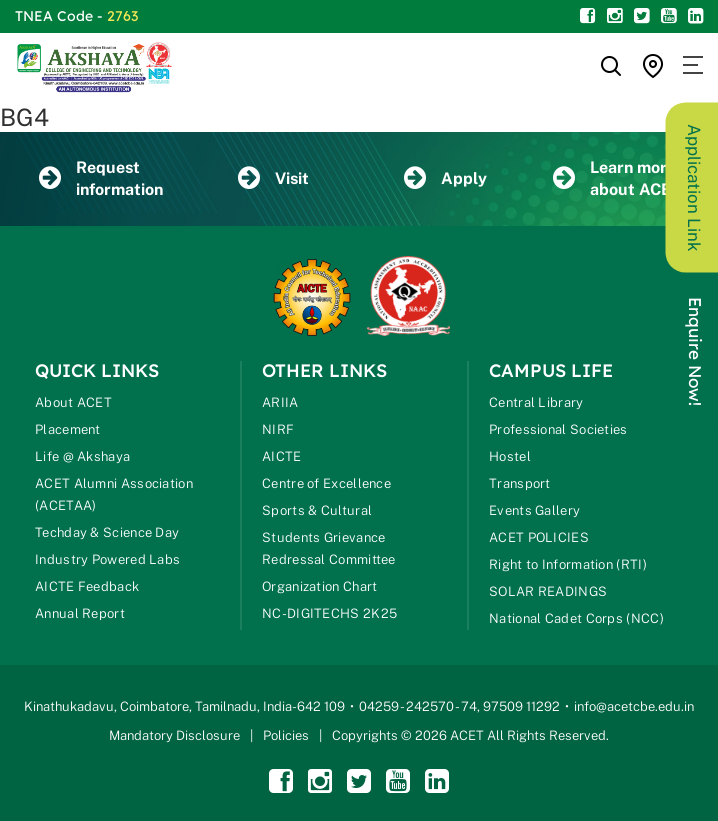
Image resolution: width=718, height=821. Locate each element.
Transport (520, 483)
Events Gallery (534, 510)
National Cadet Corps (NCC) (576, 618)
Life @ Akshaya (82, 456)
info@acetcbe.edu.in (634, 706)
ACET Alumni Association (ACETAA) (114, 494)
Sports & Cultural (317, 510)
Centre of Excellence (326, 483)
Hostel (510, 456)
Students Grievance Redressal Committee (329, 548)
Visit (273, 179)
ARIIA (280, 402)
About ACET (73, 402)
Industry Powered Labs (107, 559)
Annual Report (80, 613)
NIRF (278, 429)
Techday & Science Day (107, 532)
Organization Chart (319, 586)
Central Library (536, 402)
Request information (101, 178)
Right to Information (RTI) (568, 564)
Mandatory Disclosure (174, 735)
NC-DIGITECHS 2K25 (329, 613)
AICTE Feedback (87, 586)
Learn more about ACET (617, 178)
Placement (68, 429)
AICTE (282, 456)
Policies (286, 735)
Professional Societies (558, 429)
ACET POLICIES (539, 537)
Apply (445, 179)
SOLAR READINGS (548, 591)
